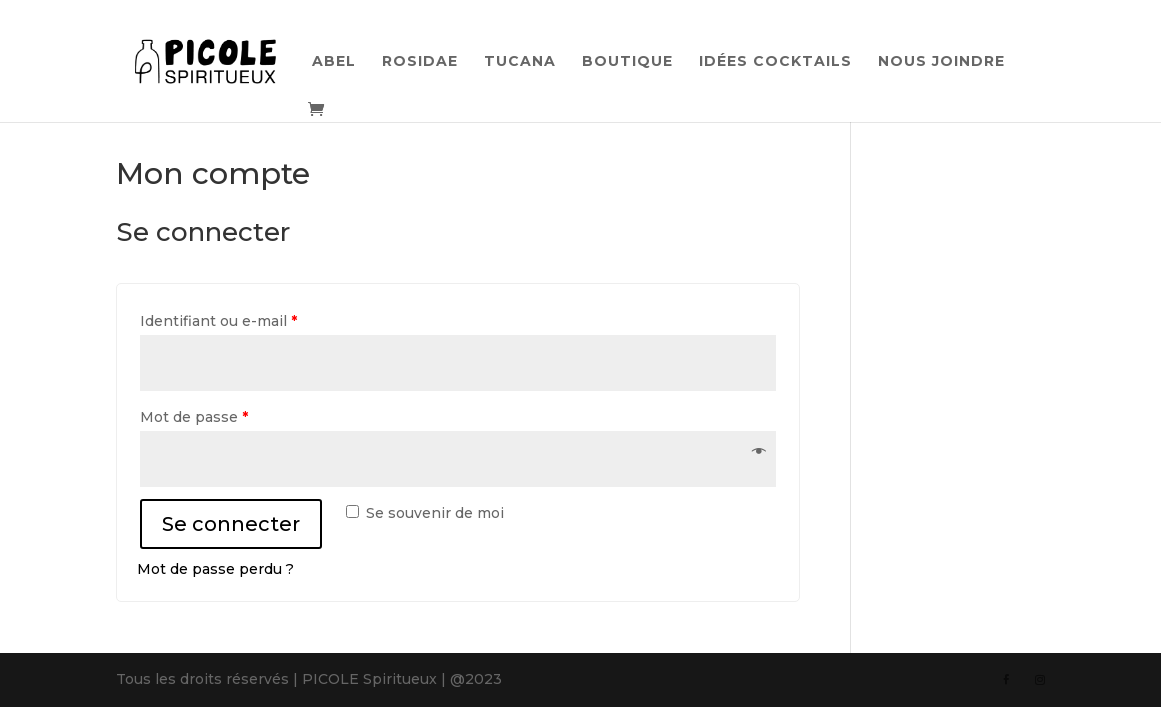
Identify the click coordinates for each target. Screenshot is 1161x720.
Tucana (520, 62)
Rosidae (420, 62)
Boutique (627, 62)
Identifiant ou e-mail (218, 321)
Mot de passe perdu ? (215, 569)
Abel (334, 62)
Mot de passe (194, 417)
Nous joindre (941, 62)
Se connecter (231, 524)
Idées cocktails (775, 62)
